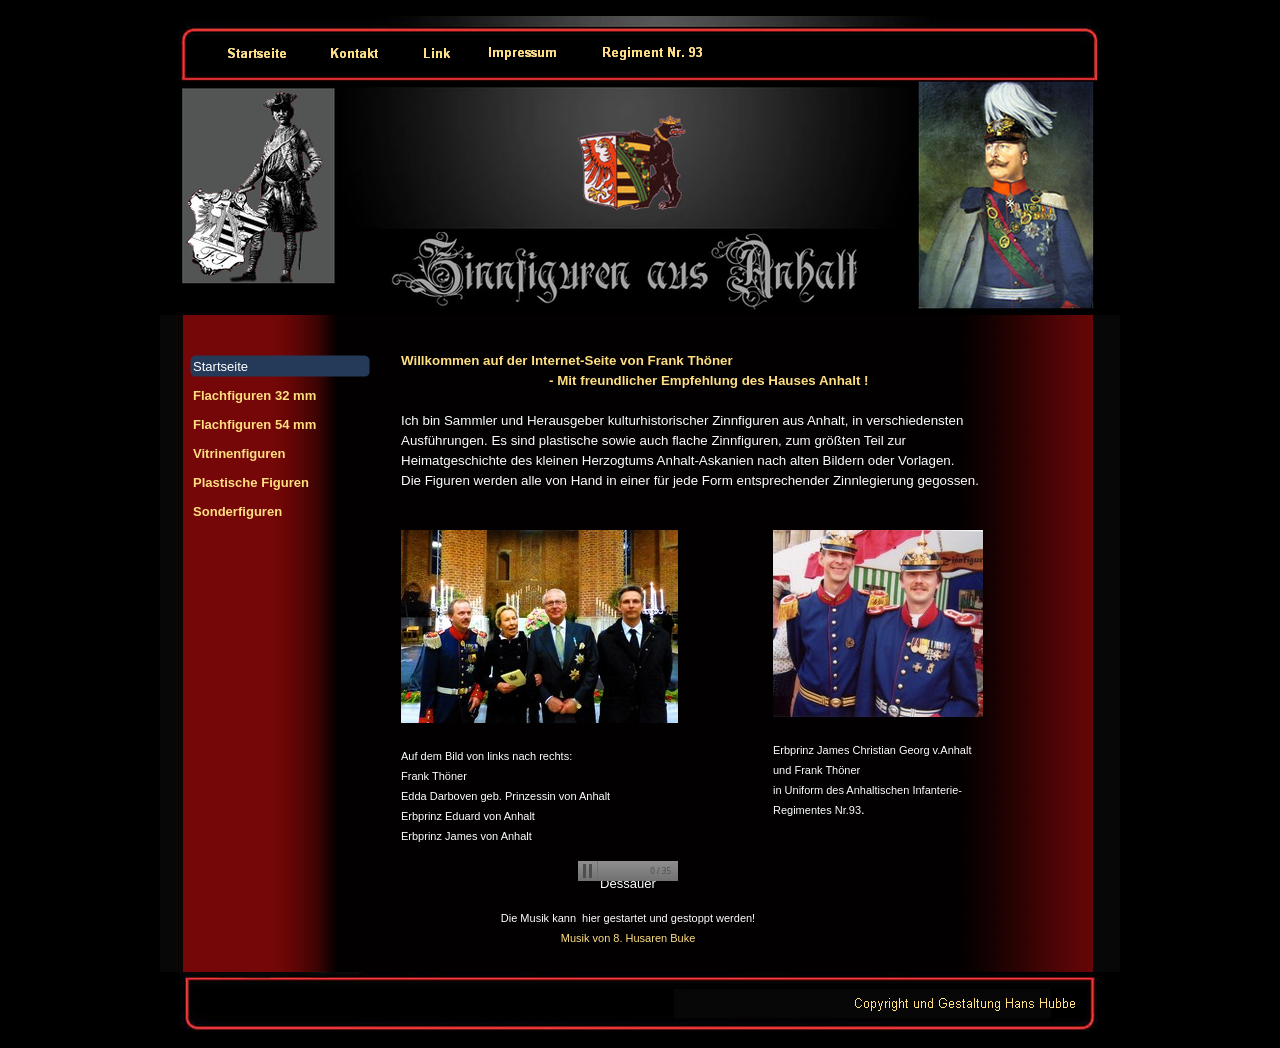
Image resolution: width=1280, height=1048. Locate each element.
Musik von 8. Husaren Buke (628, 938)
